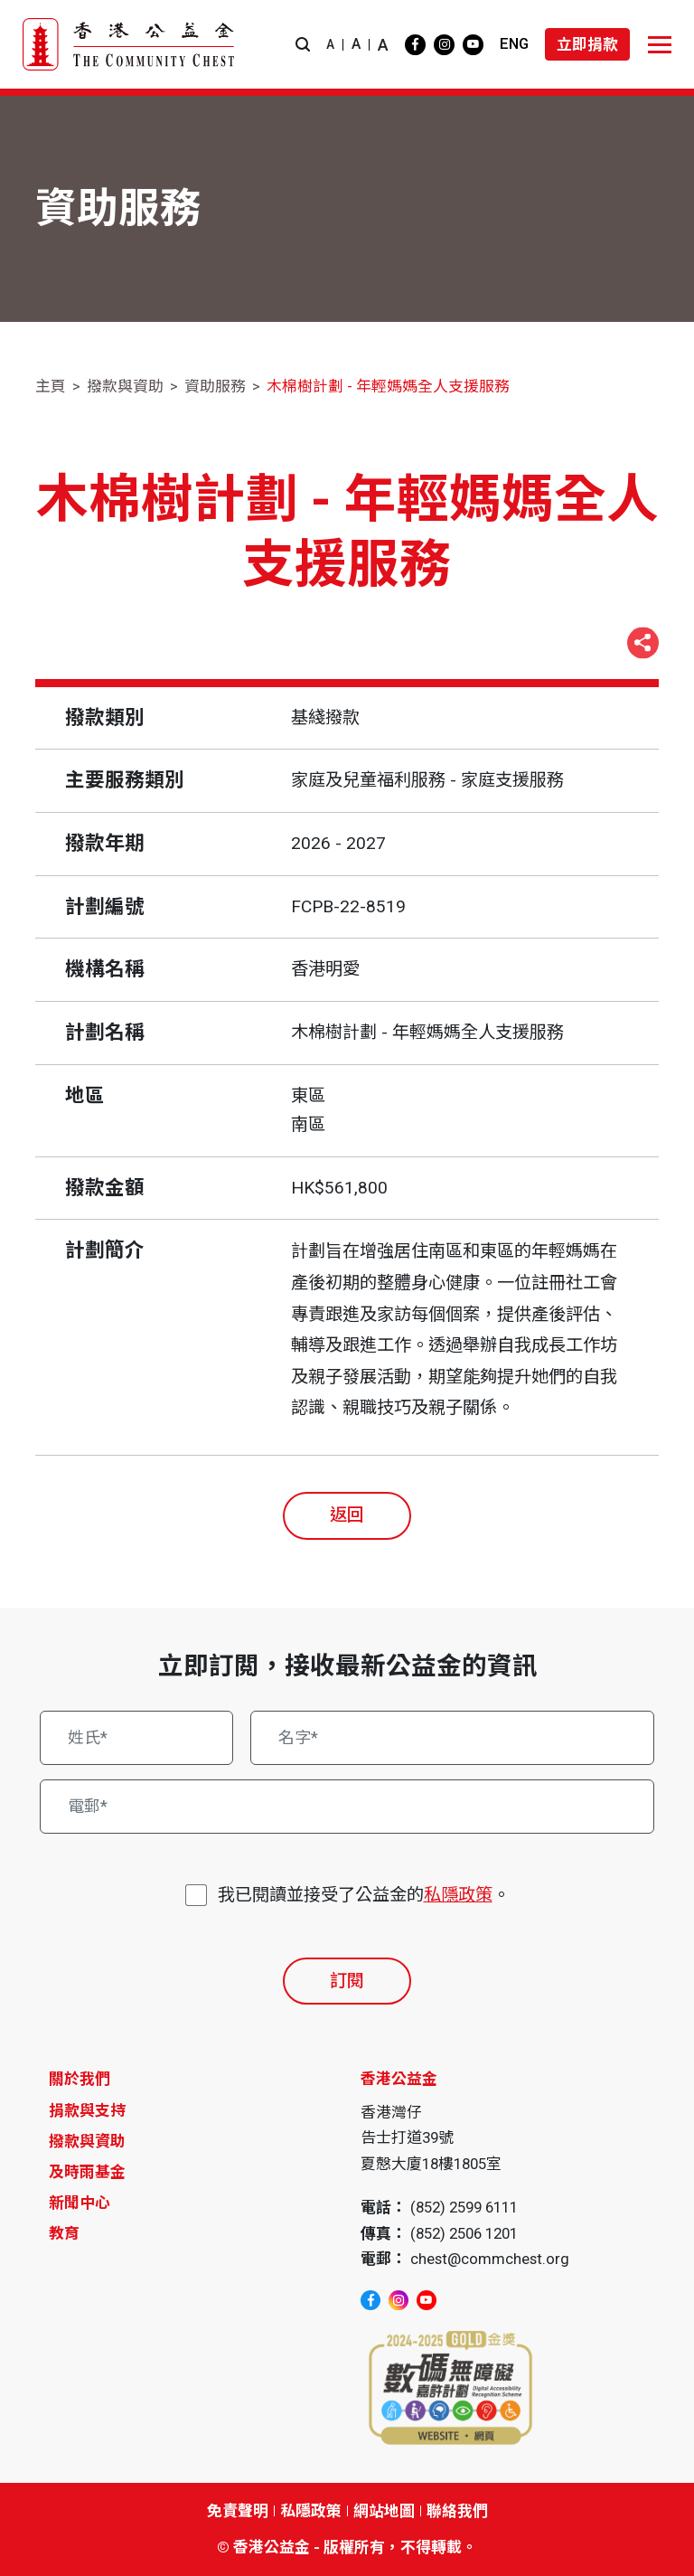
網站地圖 (384, 2511)
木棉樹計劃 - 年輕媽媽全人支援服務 (388, 386)
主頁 (50, 386)
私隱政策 (458, 1894)
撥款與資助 (125, 386)
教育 (64, 2233)
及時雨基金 (87, 2172)
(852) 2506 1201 (464, 2233)
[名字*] (452, 1738)
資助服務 (215, 386)
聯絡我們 (457, 2511)
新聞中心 (79, 2203)
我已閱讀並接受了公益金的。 (364, 1895)
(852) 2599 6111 (464, 2207)
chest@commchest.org (489, 2259)
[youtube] (473, 44)
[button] (302, 45)
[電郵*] (347, 1806)
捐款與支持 (87, 2110)
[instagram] (444, 44)
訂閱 (347, 1980)
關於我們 (79, 2079)
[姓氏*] (136, 1738)
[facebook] (415, 44)
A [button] (330, 44)
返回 (347, 1515)
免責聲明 (237, 2511)
